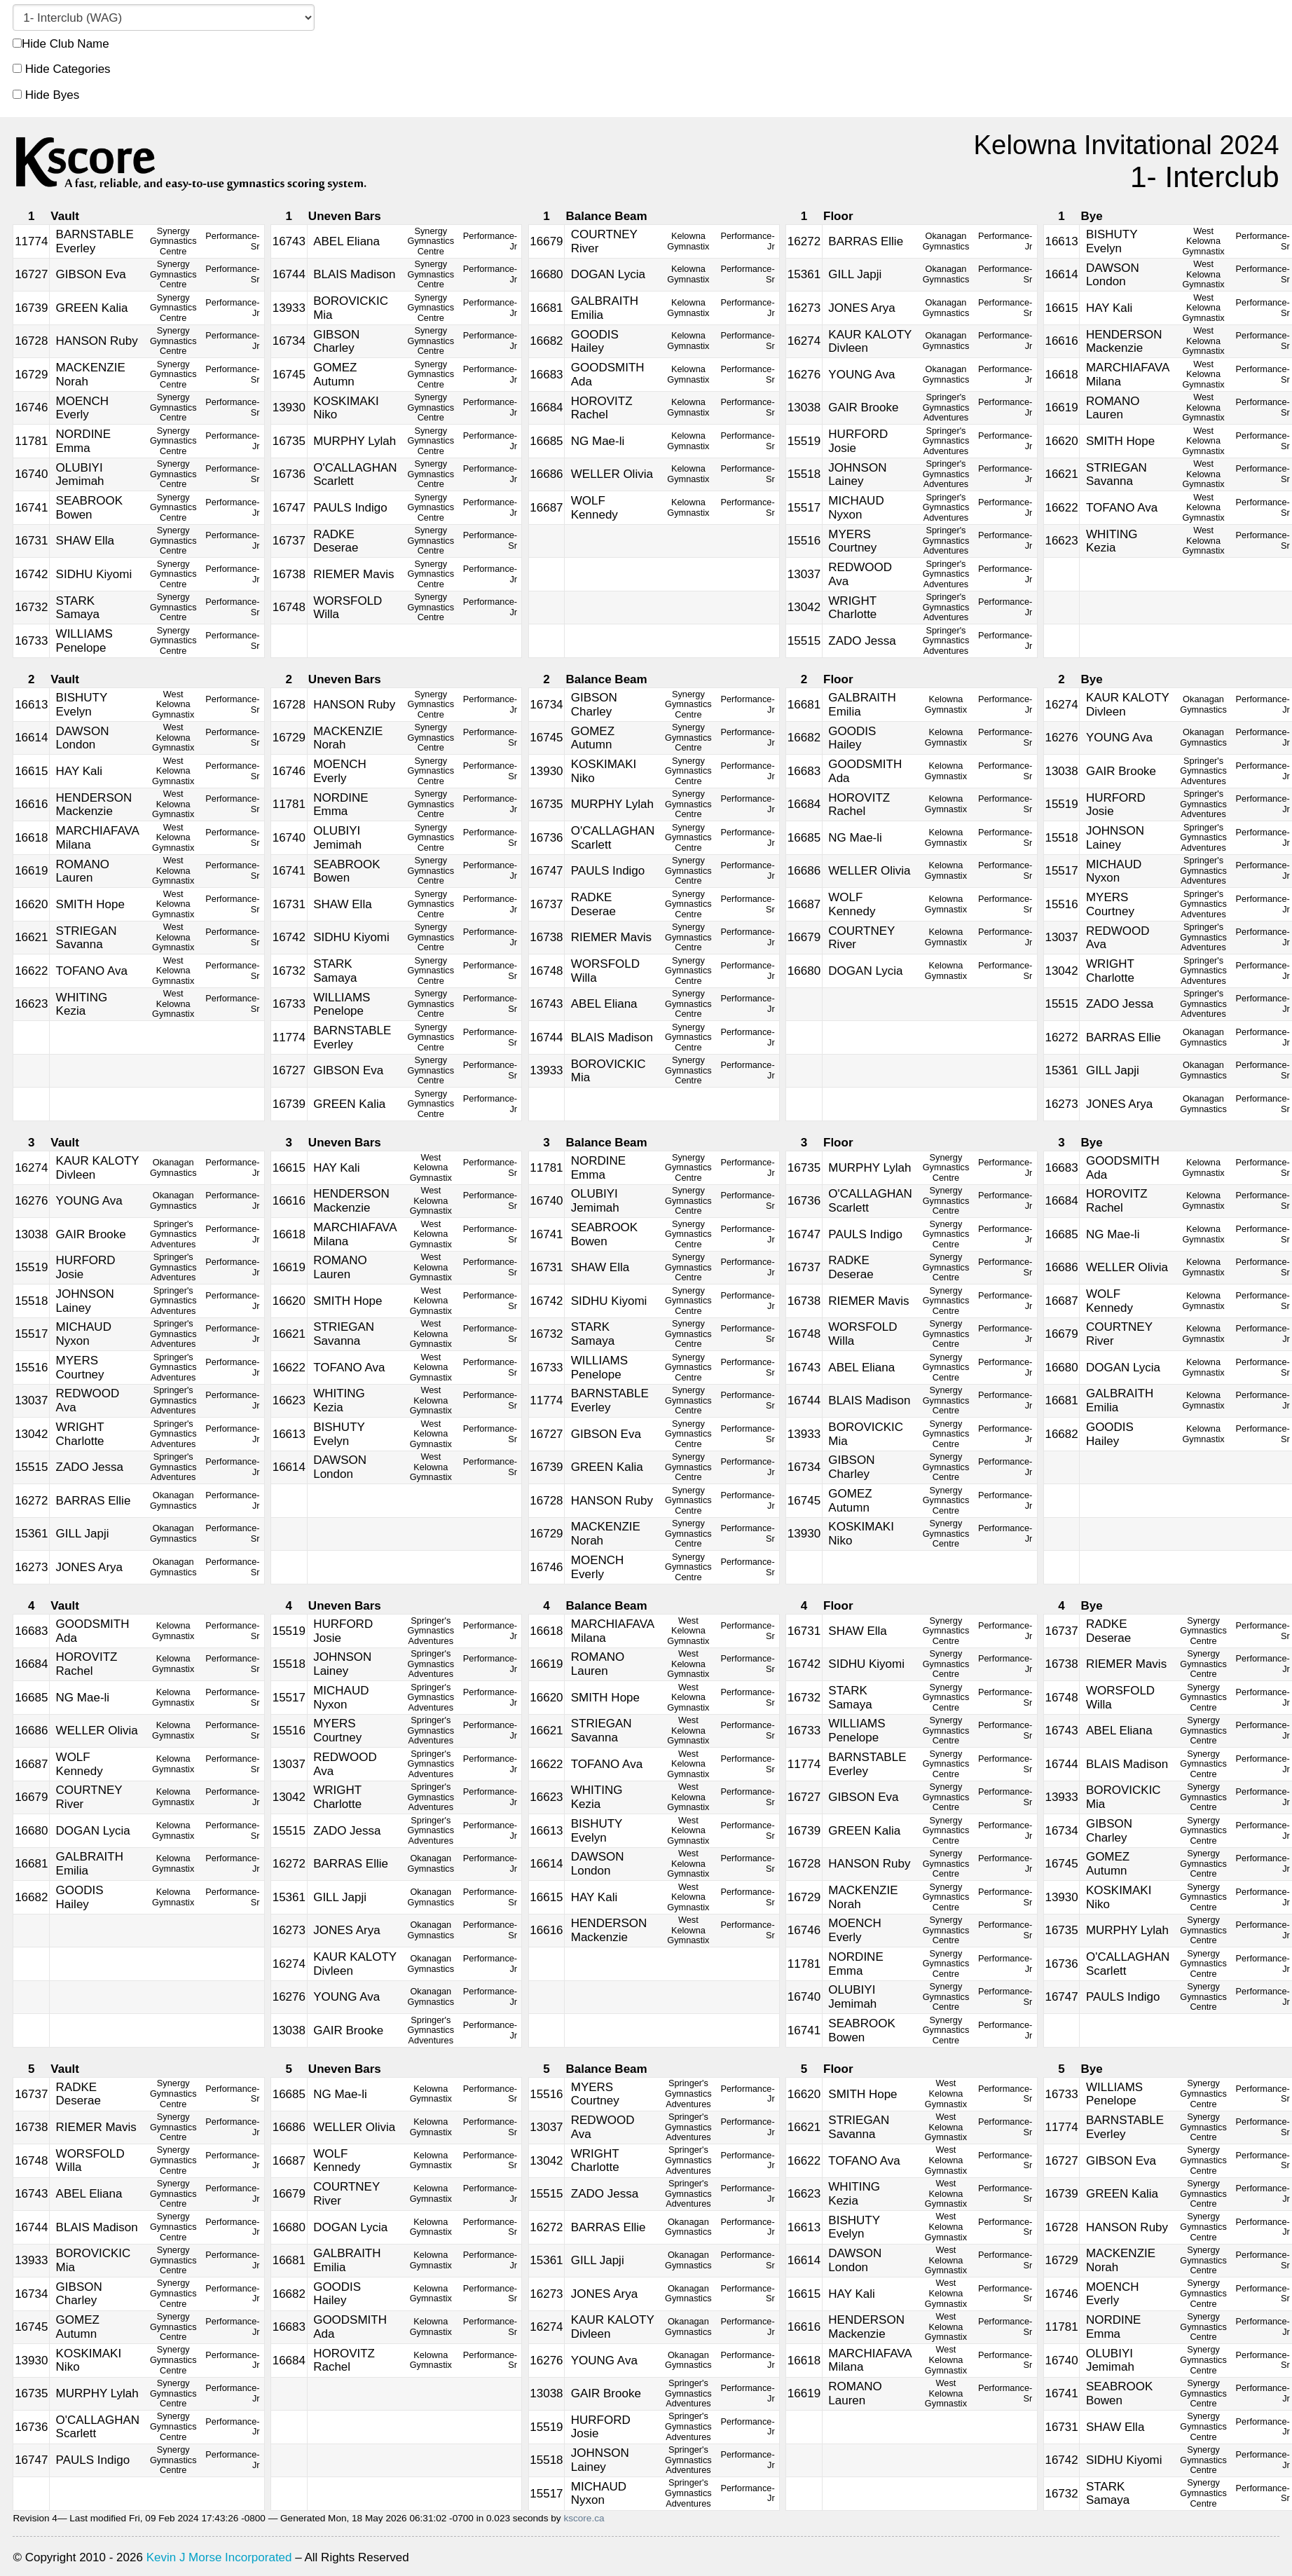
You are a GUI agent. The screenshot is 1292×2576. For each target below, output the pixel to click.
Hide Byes (46, 95)
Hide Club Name (61, 43)
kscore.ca (583, 2518)
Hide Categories (62, 69)
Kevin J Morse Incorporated (219, 2557)
